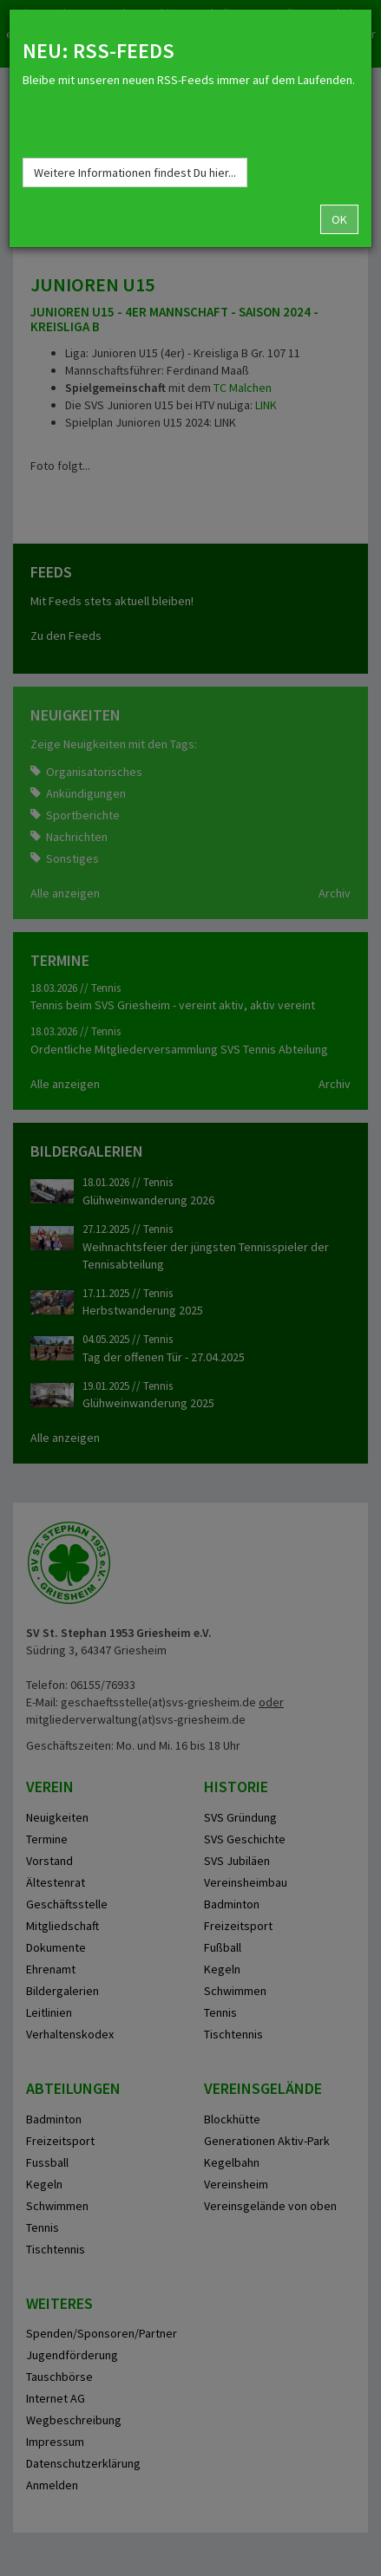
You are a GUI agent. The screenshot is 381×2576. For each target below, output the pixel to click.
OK (339, 219)
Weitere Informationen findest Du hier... (135, 172)
